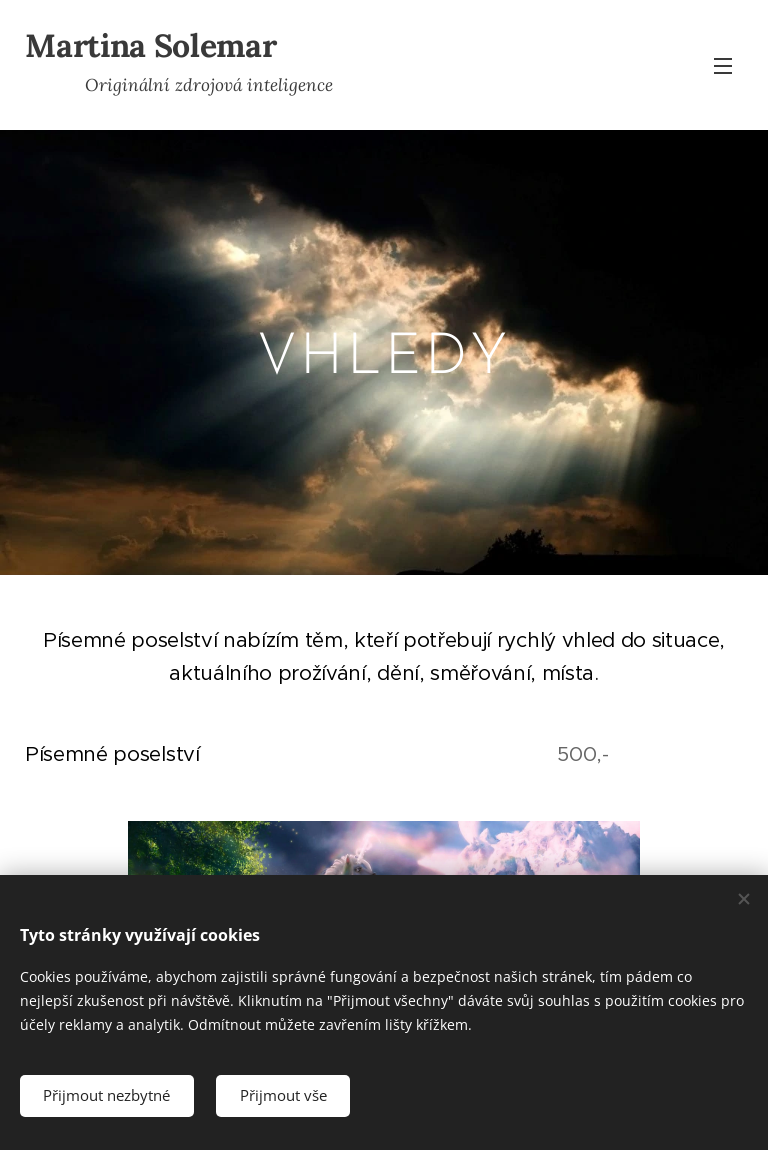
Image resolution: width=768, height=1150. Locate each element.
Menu (723, 66)
